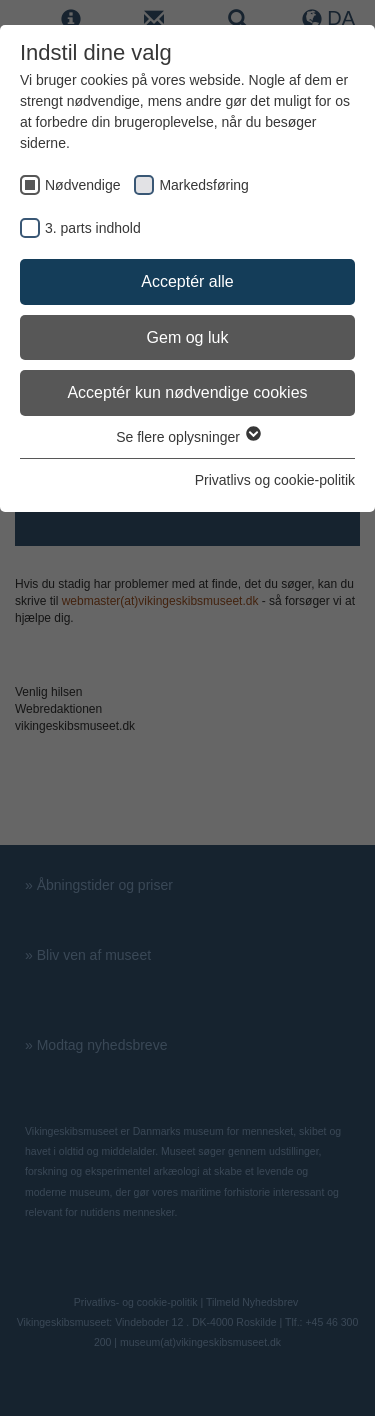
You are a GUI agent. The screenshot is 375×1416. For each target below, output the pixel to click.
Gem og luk (188, 337)
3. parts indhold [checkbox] (93, 228)
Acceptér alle (187, 281)
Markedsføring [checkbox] (203, 185)
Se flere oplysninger (187, 437)
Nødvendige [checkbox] (83, 185)
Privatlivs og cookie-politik (275, 480)
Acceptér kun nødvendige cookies (187, 392)
